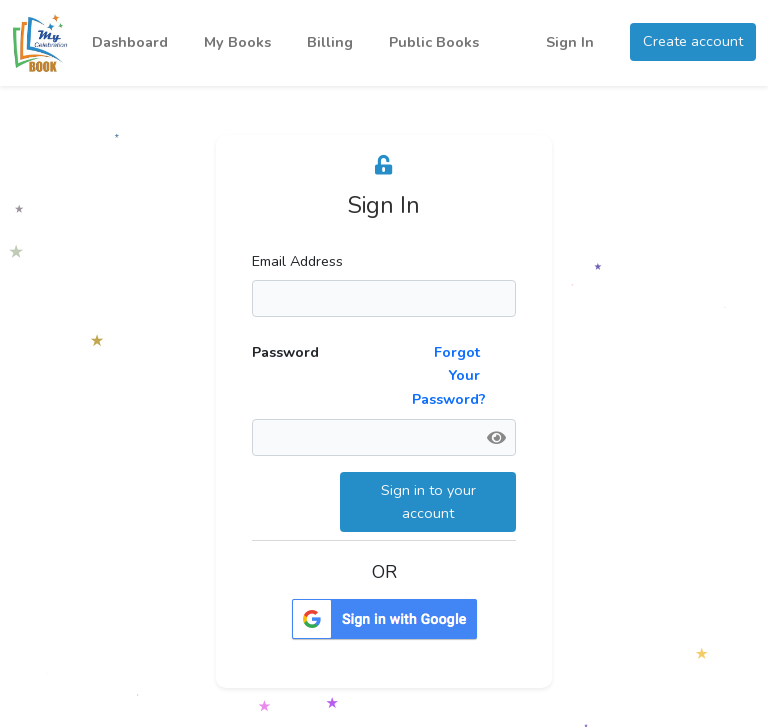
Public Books (434, 42)
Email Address (297, 261)
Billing (330, 42)
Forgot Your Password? (449, 375)
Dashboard (130, 42)
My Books (237, 42)
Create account (693, 41)
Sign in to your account (428, 501)
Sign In (570, 42)
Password (285, 352)
